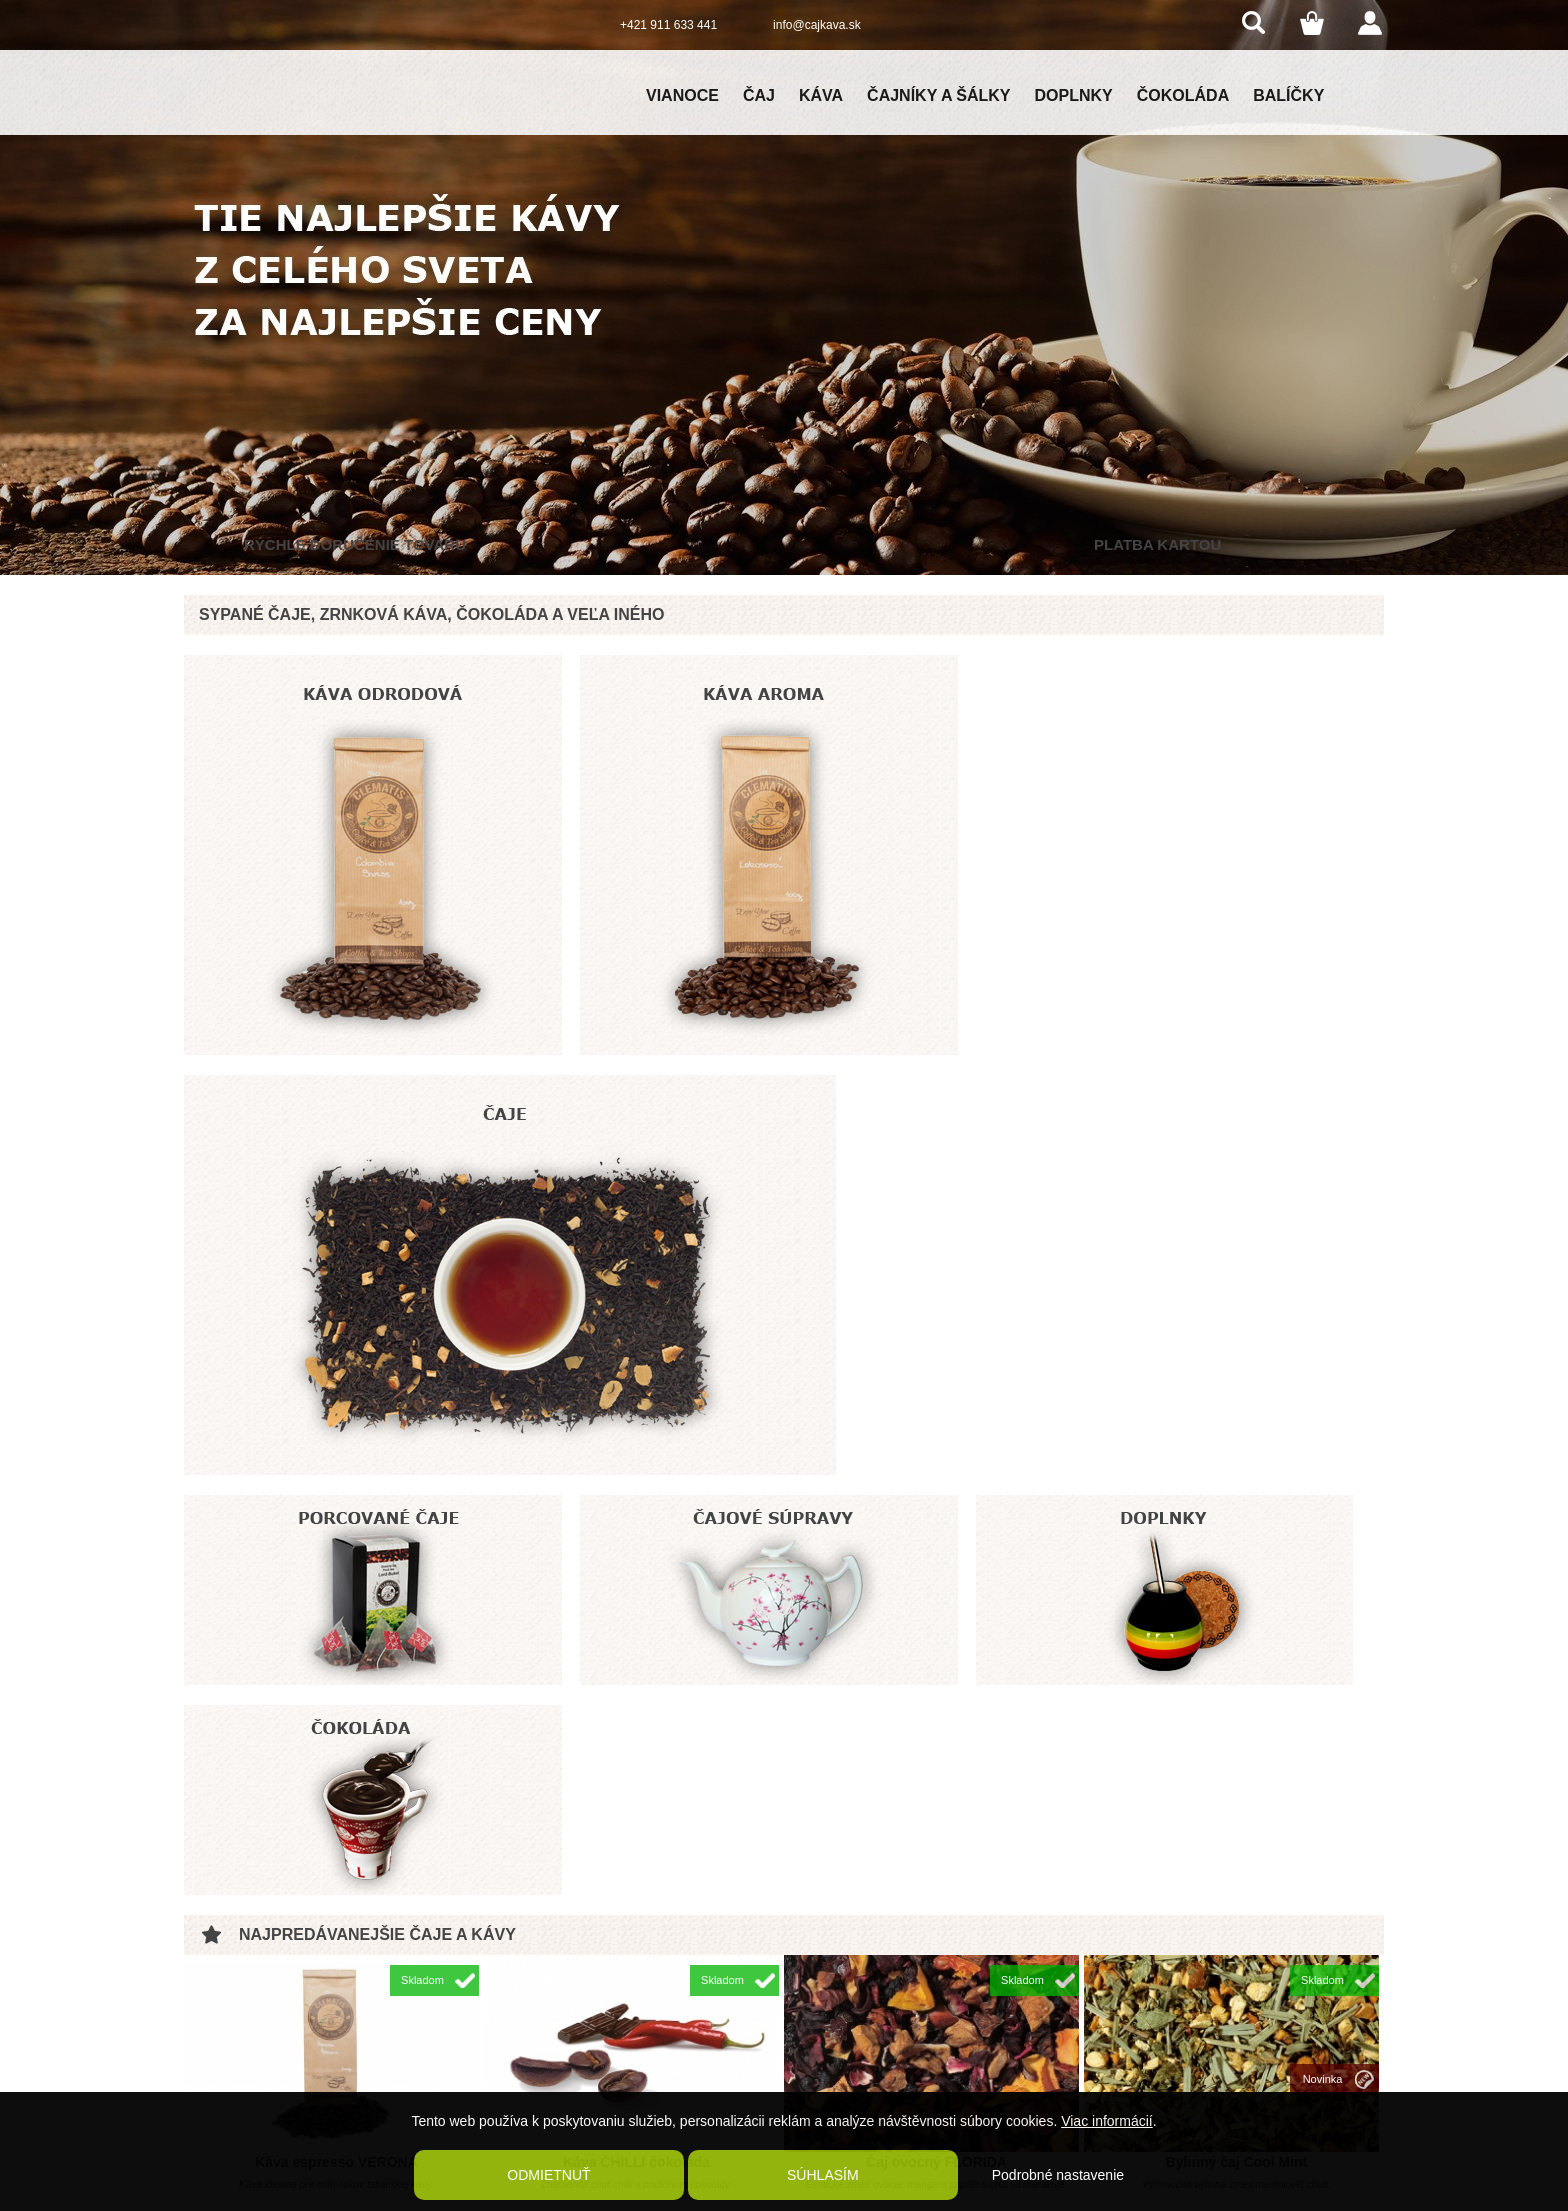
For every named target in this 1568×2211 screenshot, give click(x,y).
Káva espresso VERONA (336, 1532)
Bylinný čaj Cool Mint (1237, 1532)
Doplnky (1074, 95)
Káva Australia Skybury (1237, 1817)
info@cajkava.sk (817, 25)
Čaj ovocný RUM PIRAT (336, 1817)
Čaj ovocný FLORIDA (936, 1532)
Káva (821, 95)
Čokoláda (1183, 95)
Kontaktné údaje (497, 2039)
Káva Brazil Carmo (937, 1817)
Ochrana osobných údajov (523, 2061)
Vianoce (682, 95)
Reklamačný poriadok (511, 2017)
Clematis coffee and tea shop (1181, 1983)
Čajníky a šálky (938, 95)
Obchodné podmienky (512, 1973)
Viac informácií (1107, 2122)
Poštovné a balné (500, 1995)
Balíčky (1288, 95)
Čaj (759, 95)
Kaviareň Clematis (502, 2083)
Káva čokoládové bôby (637, 1817)
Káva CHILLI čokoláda (636, 1532)
